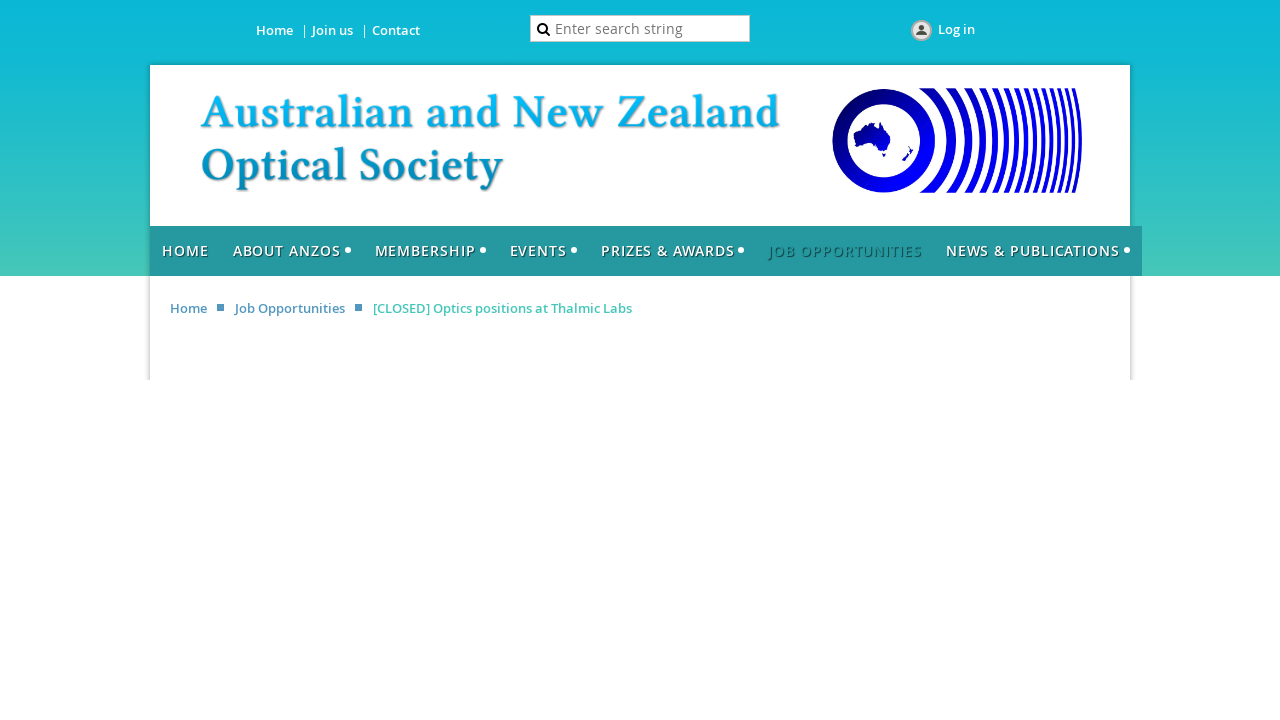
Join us (332, 30)
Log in (956, 29)
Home (274, 30)
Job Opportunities (290, 308)
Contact (396, 30)
